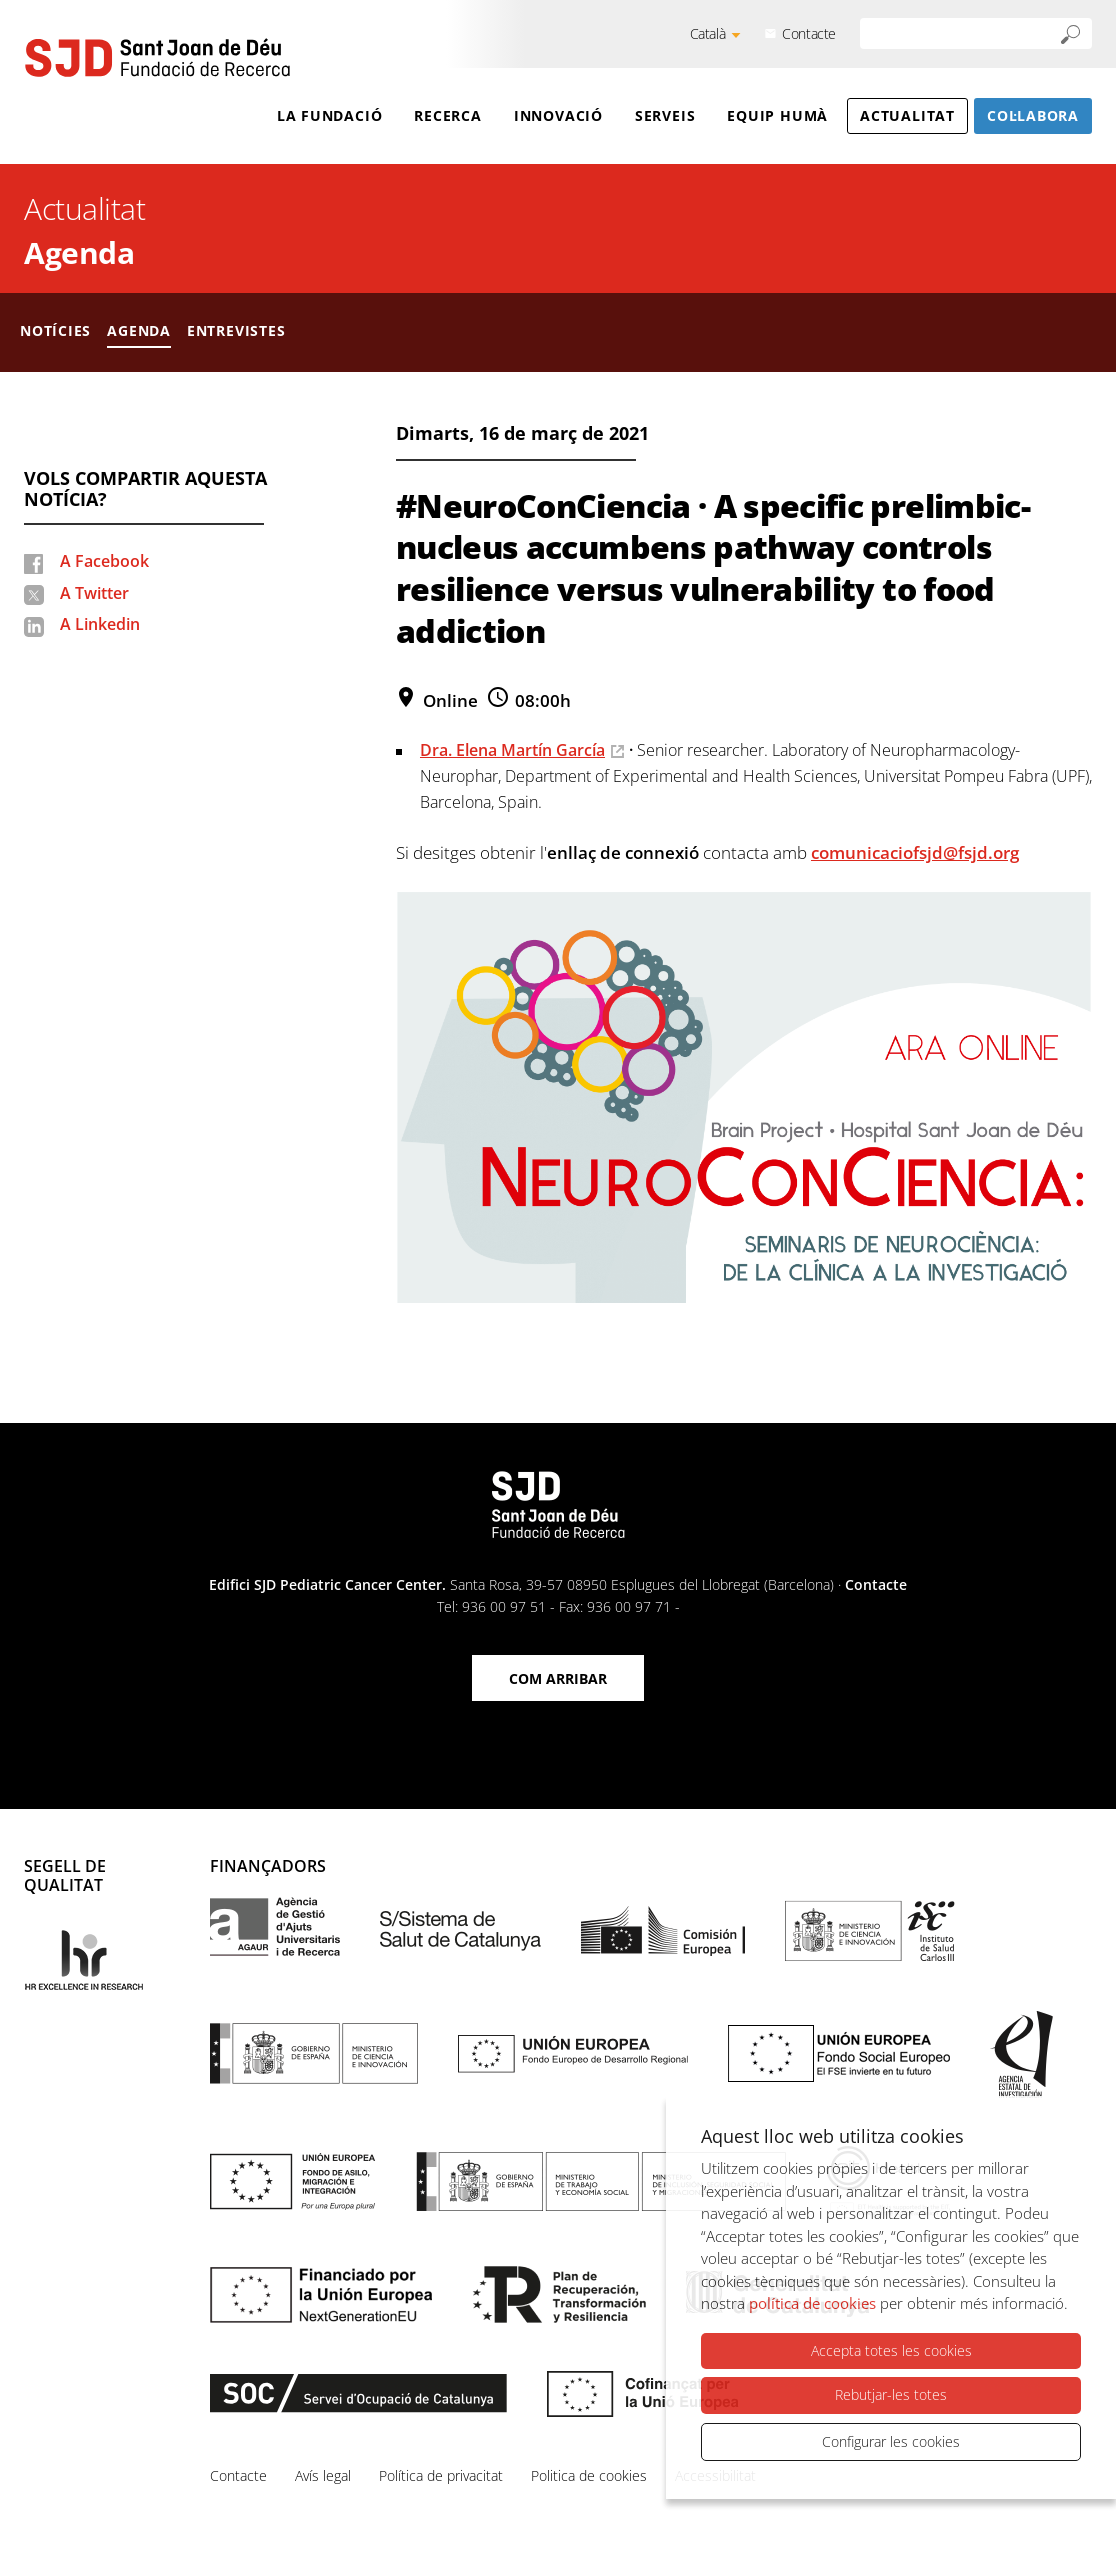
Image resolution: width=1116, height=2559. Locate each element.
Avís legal (323, 2475)
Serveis (665, 115)
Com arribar (558, 1678)
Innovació (558, 115)
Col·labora (1033, 115)
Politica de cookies (589, 2475)
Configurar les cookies (891, 2441)
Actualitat (907, 115)
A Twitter (94, 593)
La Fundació (330, 115)
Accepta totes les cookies (891, 2351)
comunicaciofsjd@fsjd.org (915, 852)
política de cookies (812, 2304)
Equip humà (777, 115)
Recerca (447, 115)
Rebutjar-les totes (891, 2395)
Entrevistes (236, 330)
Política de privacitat (441, 2475)
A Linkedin (100, 624)
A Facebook (104, 561)
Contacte (809, 33)
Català (708, 33)
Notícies (55, 330)
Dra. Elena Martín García (512, 750)
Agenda (79, 252)
